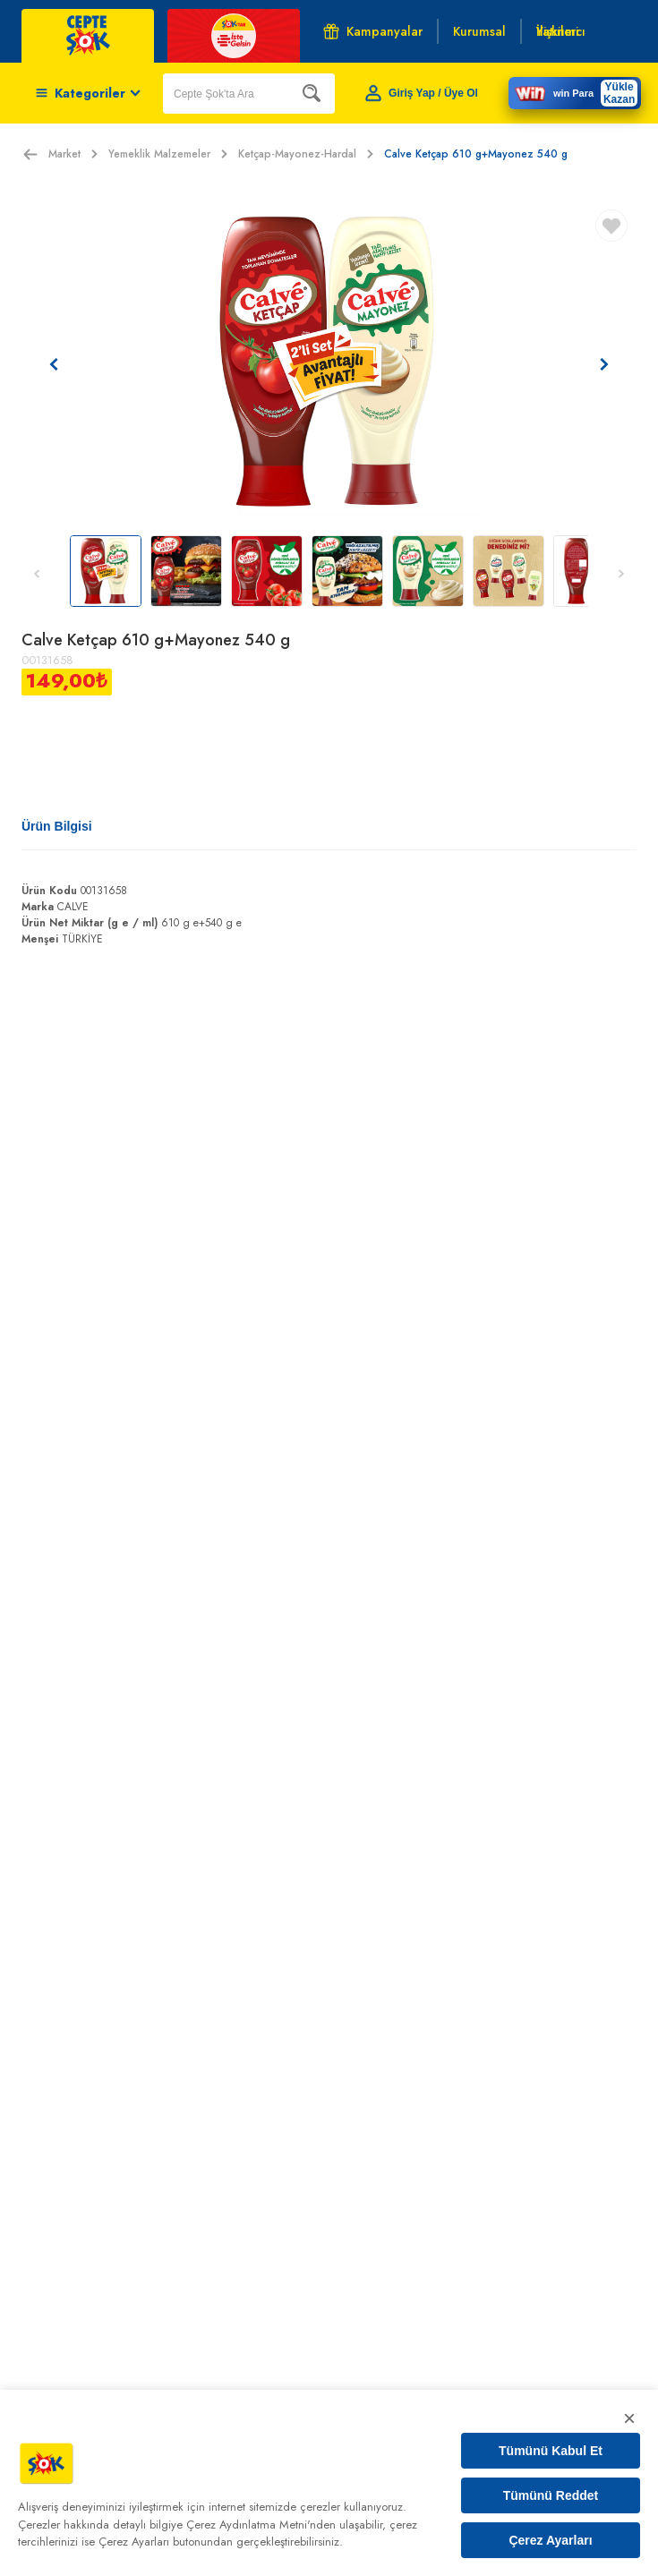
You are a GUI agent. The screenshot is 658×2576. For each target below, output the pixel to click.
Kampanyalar (373, 31)
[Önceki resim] (53, 364)
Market (73, 154)
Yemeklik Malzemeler (167, 154)
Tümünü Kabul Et (550, 2451)
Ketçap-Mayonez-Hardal (305, 154)
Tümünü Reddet (551, 2495)
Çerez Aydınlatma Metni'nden (261, 2524)
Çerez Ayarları (550, 2540)
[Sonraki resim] (604, 364)
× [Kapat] (629, 2418)
